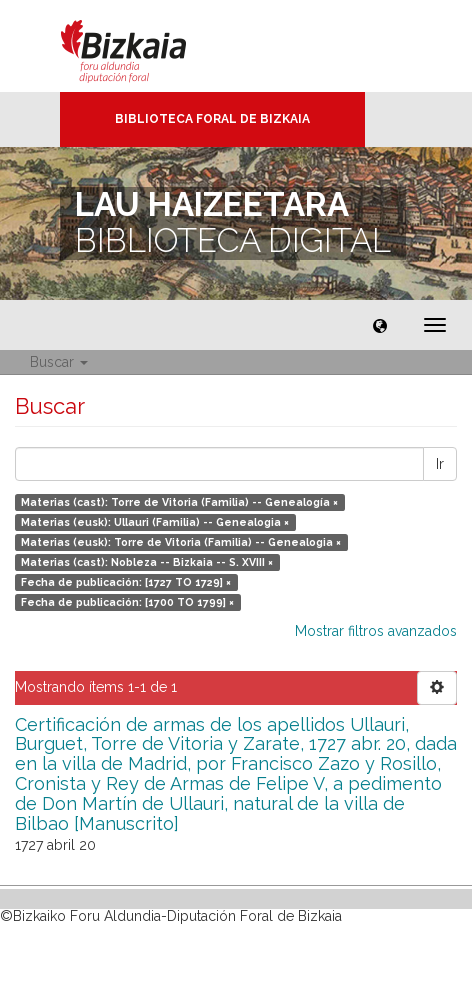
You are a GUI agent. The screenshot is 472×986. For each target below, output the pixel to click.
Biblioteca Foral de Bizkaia (212, 119)
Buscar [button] (59, 362)
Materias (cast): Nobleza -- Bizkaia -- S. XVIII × (147, 562)
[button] (380, 325)
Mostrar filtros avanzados (376, 631)
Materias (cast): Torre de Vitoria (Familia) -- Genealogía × (179, 502)
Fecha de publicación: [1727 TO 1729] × (126, 582)
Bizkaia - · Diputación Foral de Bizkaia (144, 46)
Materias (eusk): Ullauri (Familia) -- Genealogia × (155, 522)
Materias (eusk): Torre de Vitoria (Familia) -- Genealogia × (181, 542)
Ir (440, 464)
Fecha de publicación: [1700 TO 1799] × (127, 602)
